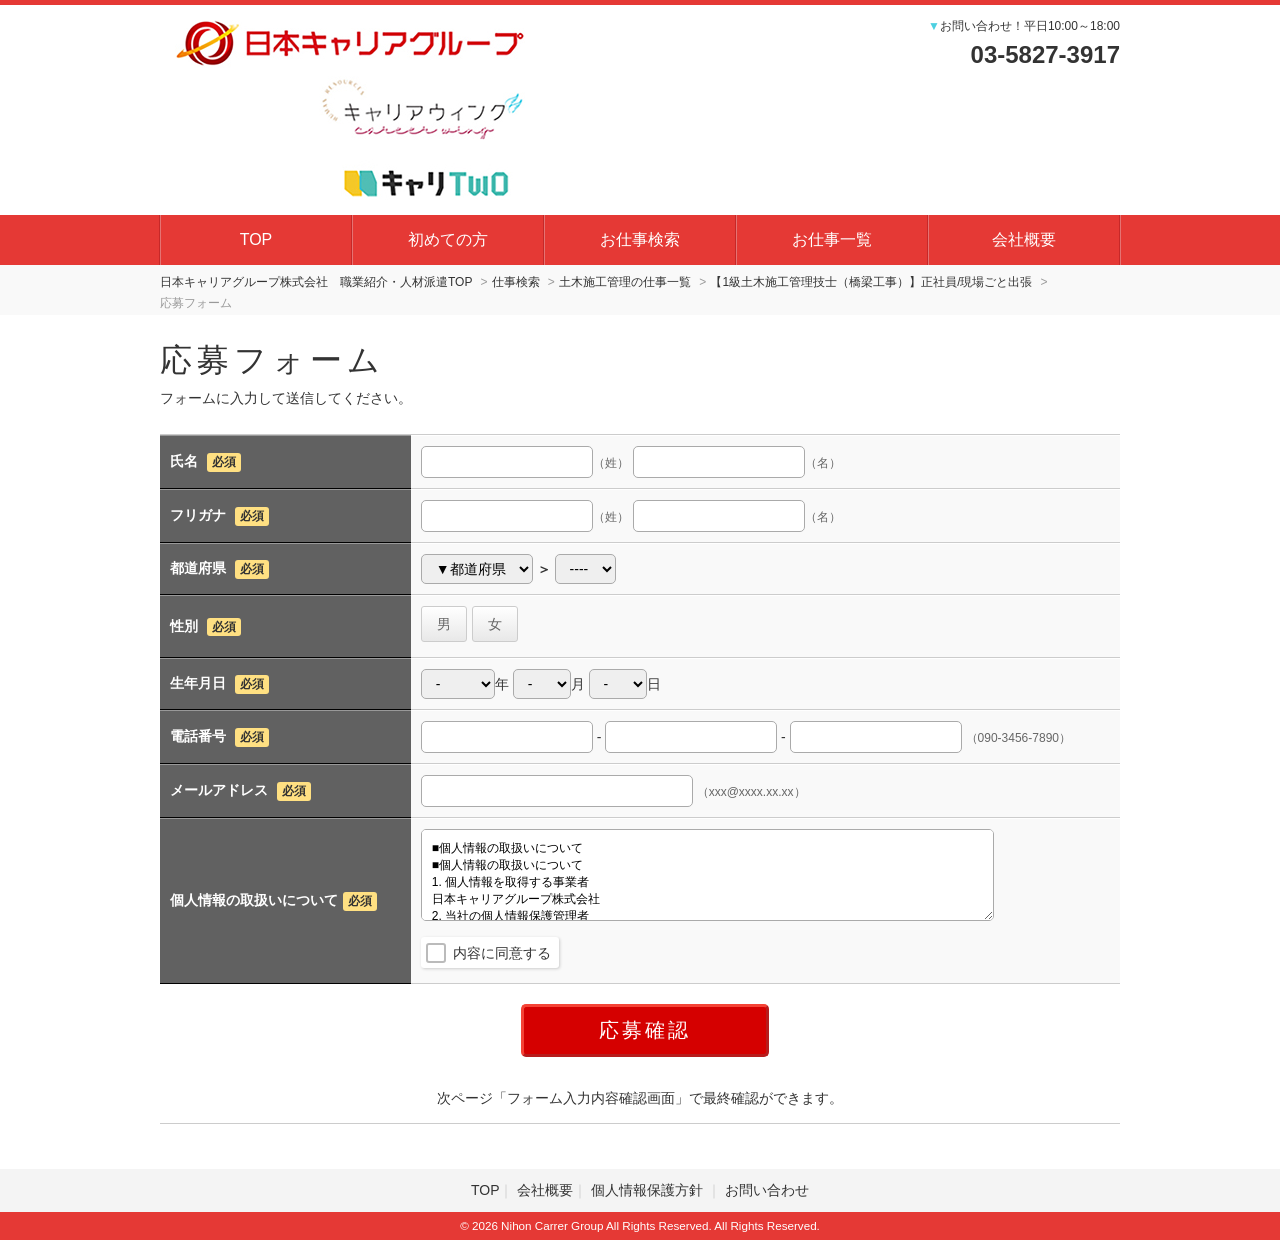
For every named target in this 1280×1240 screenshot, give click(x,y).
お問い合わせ (767, 1190)
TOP (256, 239)
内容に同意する (502, 953)
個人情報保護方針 (649, 1190)
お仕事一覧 (832, 239)
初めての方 (448, 239)
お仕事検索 (640, 239)
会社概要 (1024, 239)
